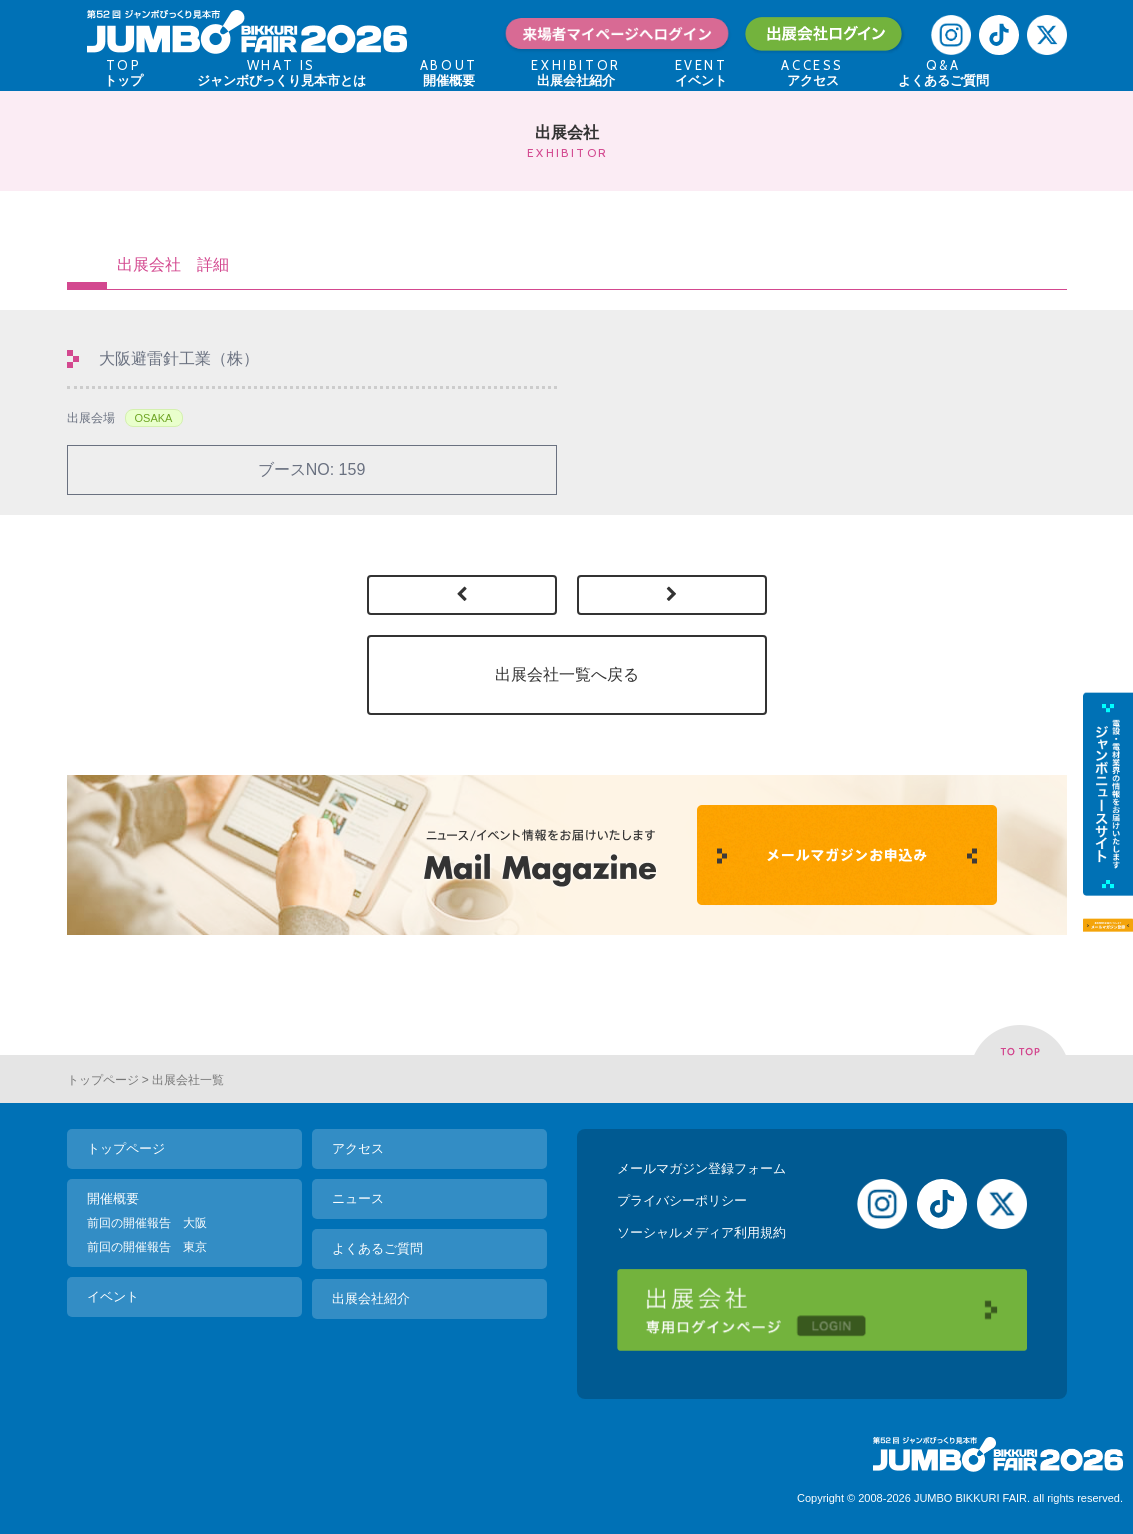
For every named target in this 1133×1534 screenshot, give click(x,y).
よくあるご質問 (377, 1248)
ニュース (358, 1198)
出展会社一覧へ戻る (567, 674)
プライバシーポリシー (682, 1200)
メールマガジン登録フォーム (701, 1168)
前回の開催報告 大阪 (147, 1223)
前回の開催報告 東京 (147, 1247)
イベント (113, 1296)
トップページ (103, 1080)
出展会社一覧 (188, 1080)
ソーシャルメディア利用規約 (701, 1232)
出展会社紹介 (371, 1298)
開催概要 (113, 1198)
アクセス (358, 1148)
